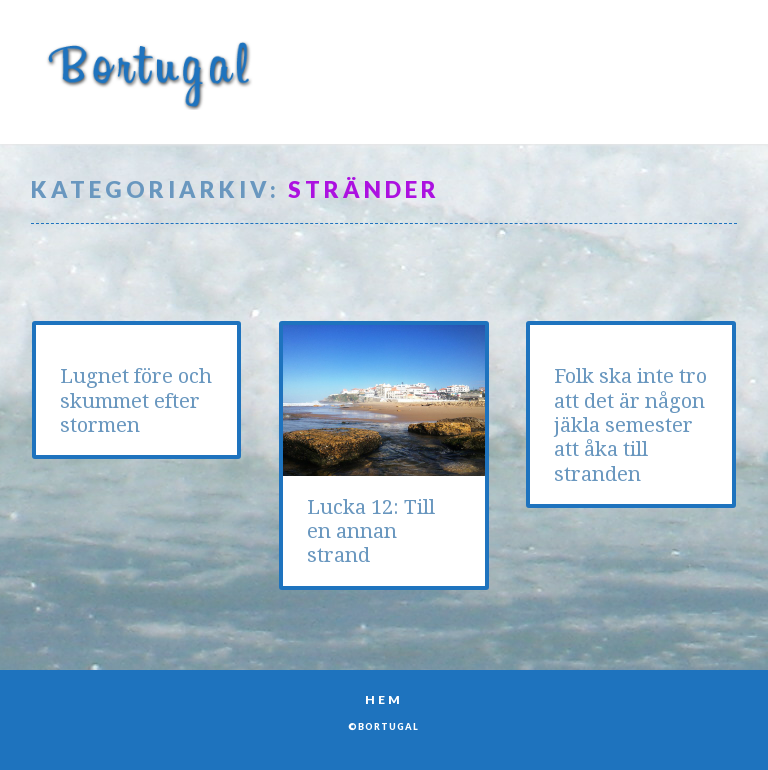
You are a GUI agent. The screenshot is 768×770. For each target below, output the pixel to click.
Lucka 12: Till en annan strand (371, 531)
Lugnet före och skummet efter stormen (136, 400)
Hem (384, 699)
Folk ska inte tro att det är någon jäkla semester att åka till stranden (630, 424)
